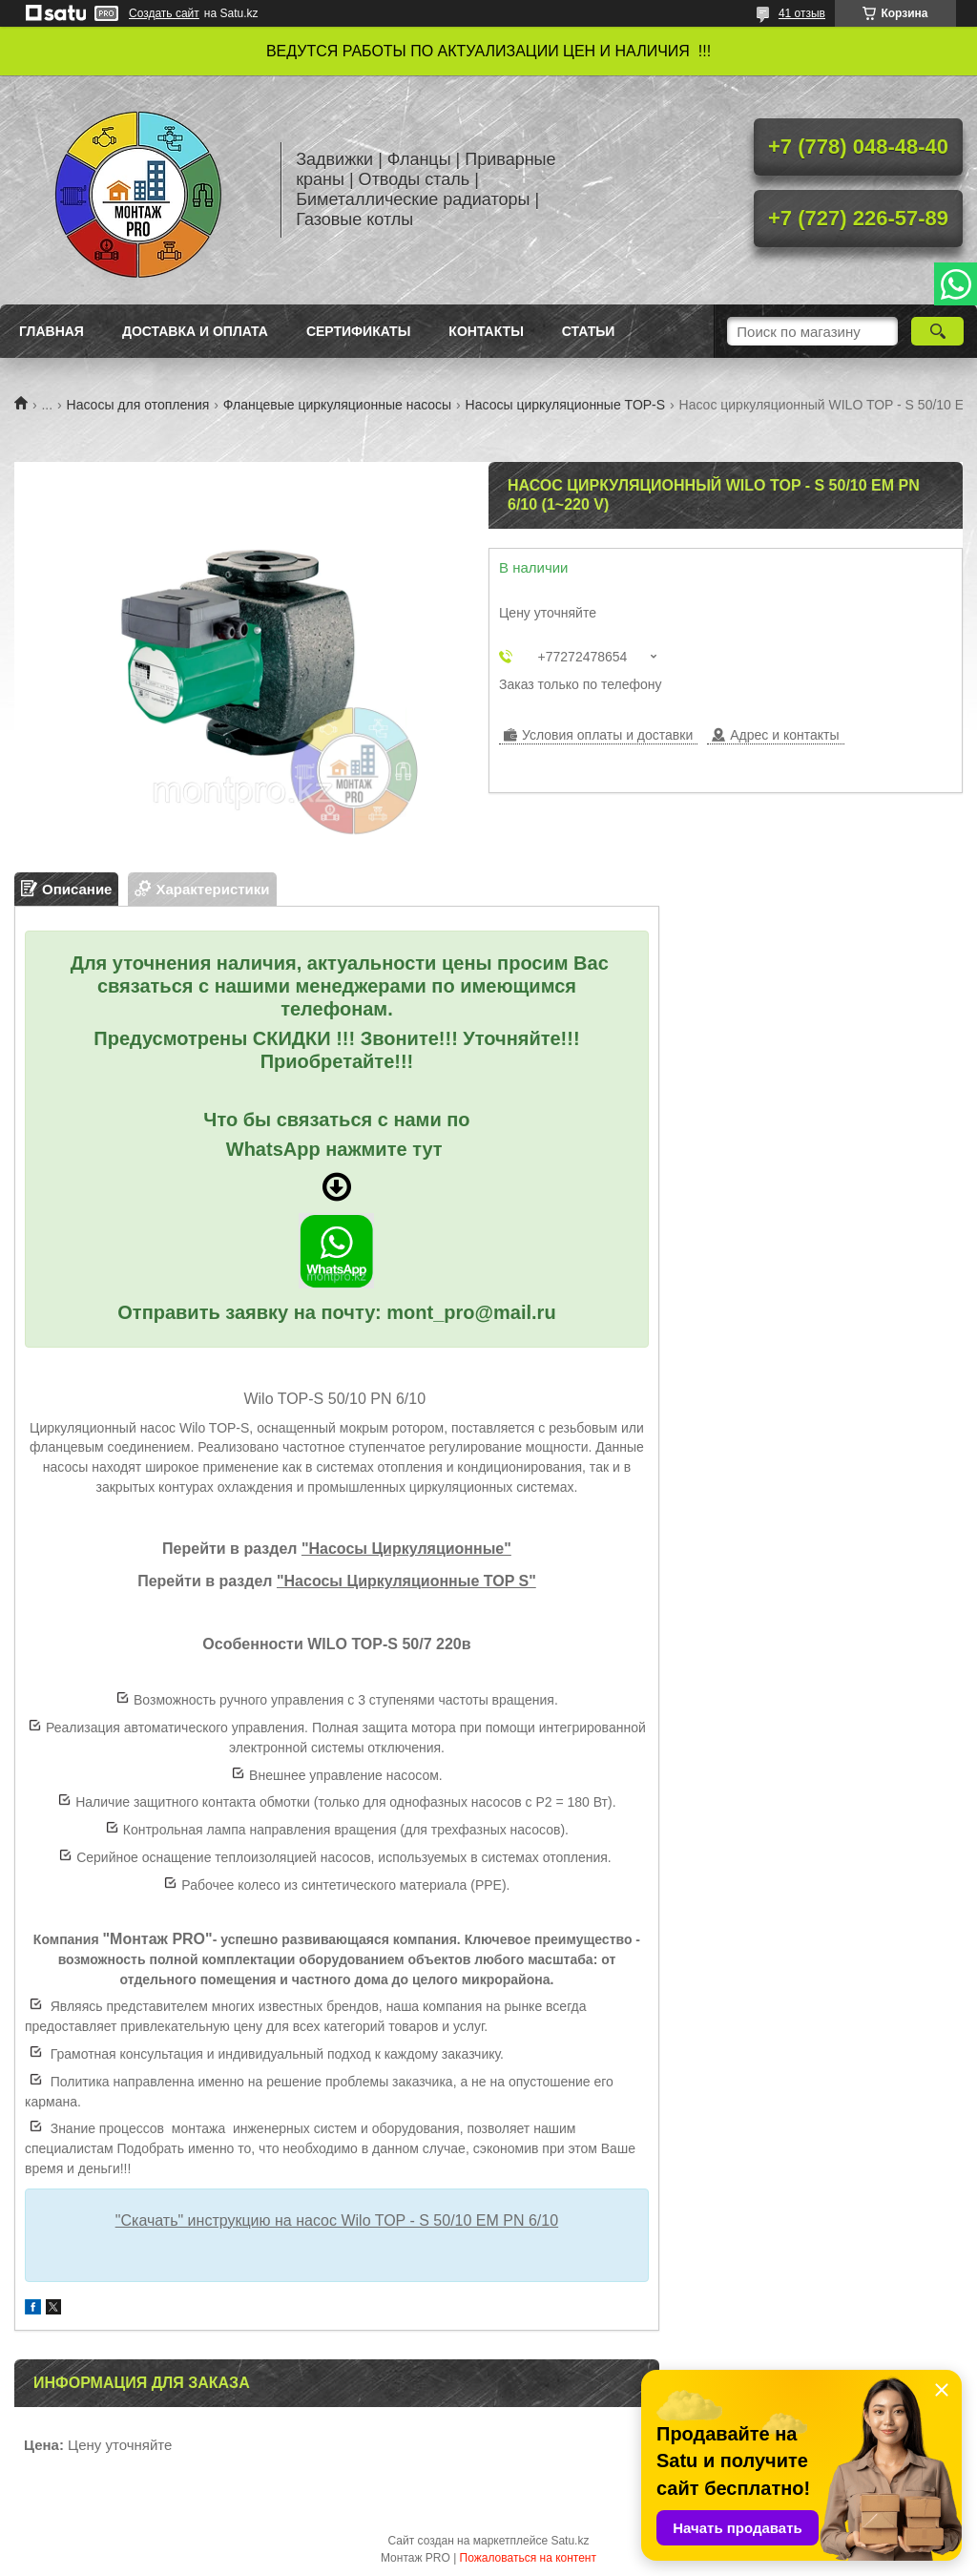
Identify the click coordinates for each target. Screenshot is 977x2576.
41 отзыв (802, 13)
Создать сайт (164, 13)
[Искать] (937, 331)
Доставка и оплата (195, 331)
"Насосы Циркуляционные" (406, 1548)
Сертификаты (358, 331)
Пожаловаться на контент (528, 2558)
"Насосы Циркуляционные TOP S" (406, 1581)
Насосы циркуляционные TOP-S (566, 404)
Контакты (485, 331)
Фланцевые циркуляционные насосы (337, 404)
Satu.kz (570, 2540)
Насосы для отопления (138, 404)
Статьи (588, 331)
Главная (51, 331)
